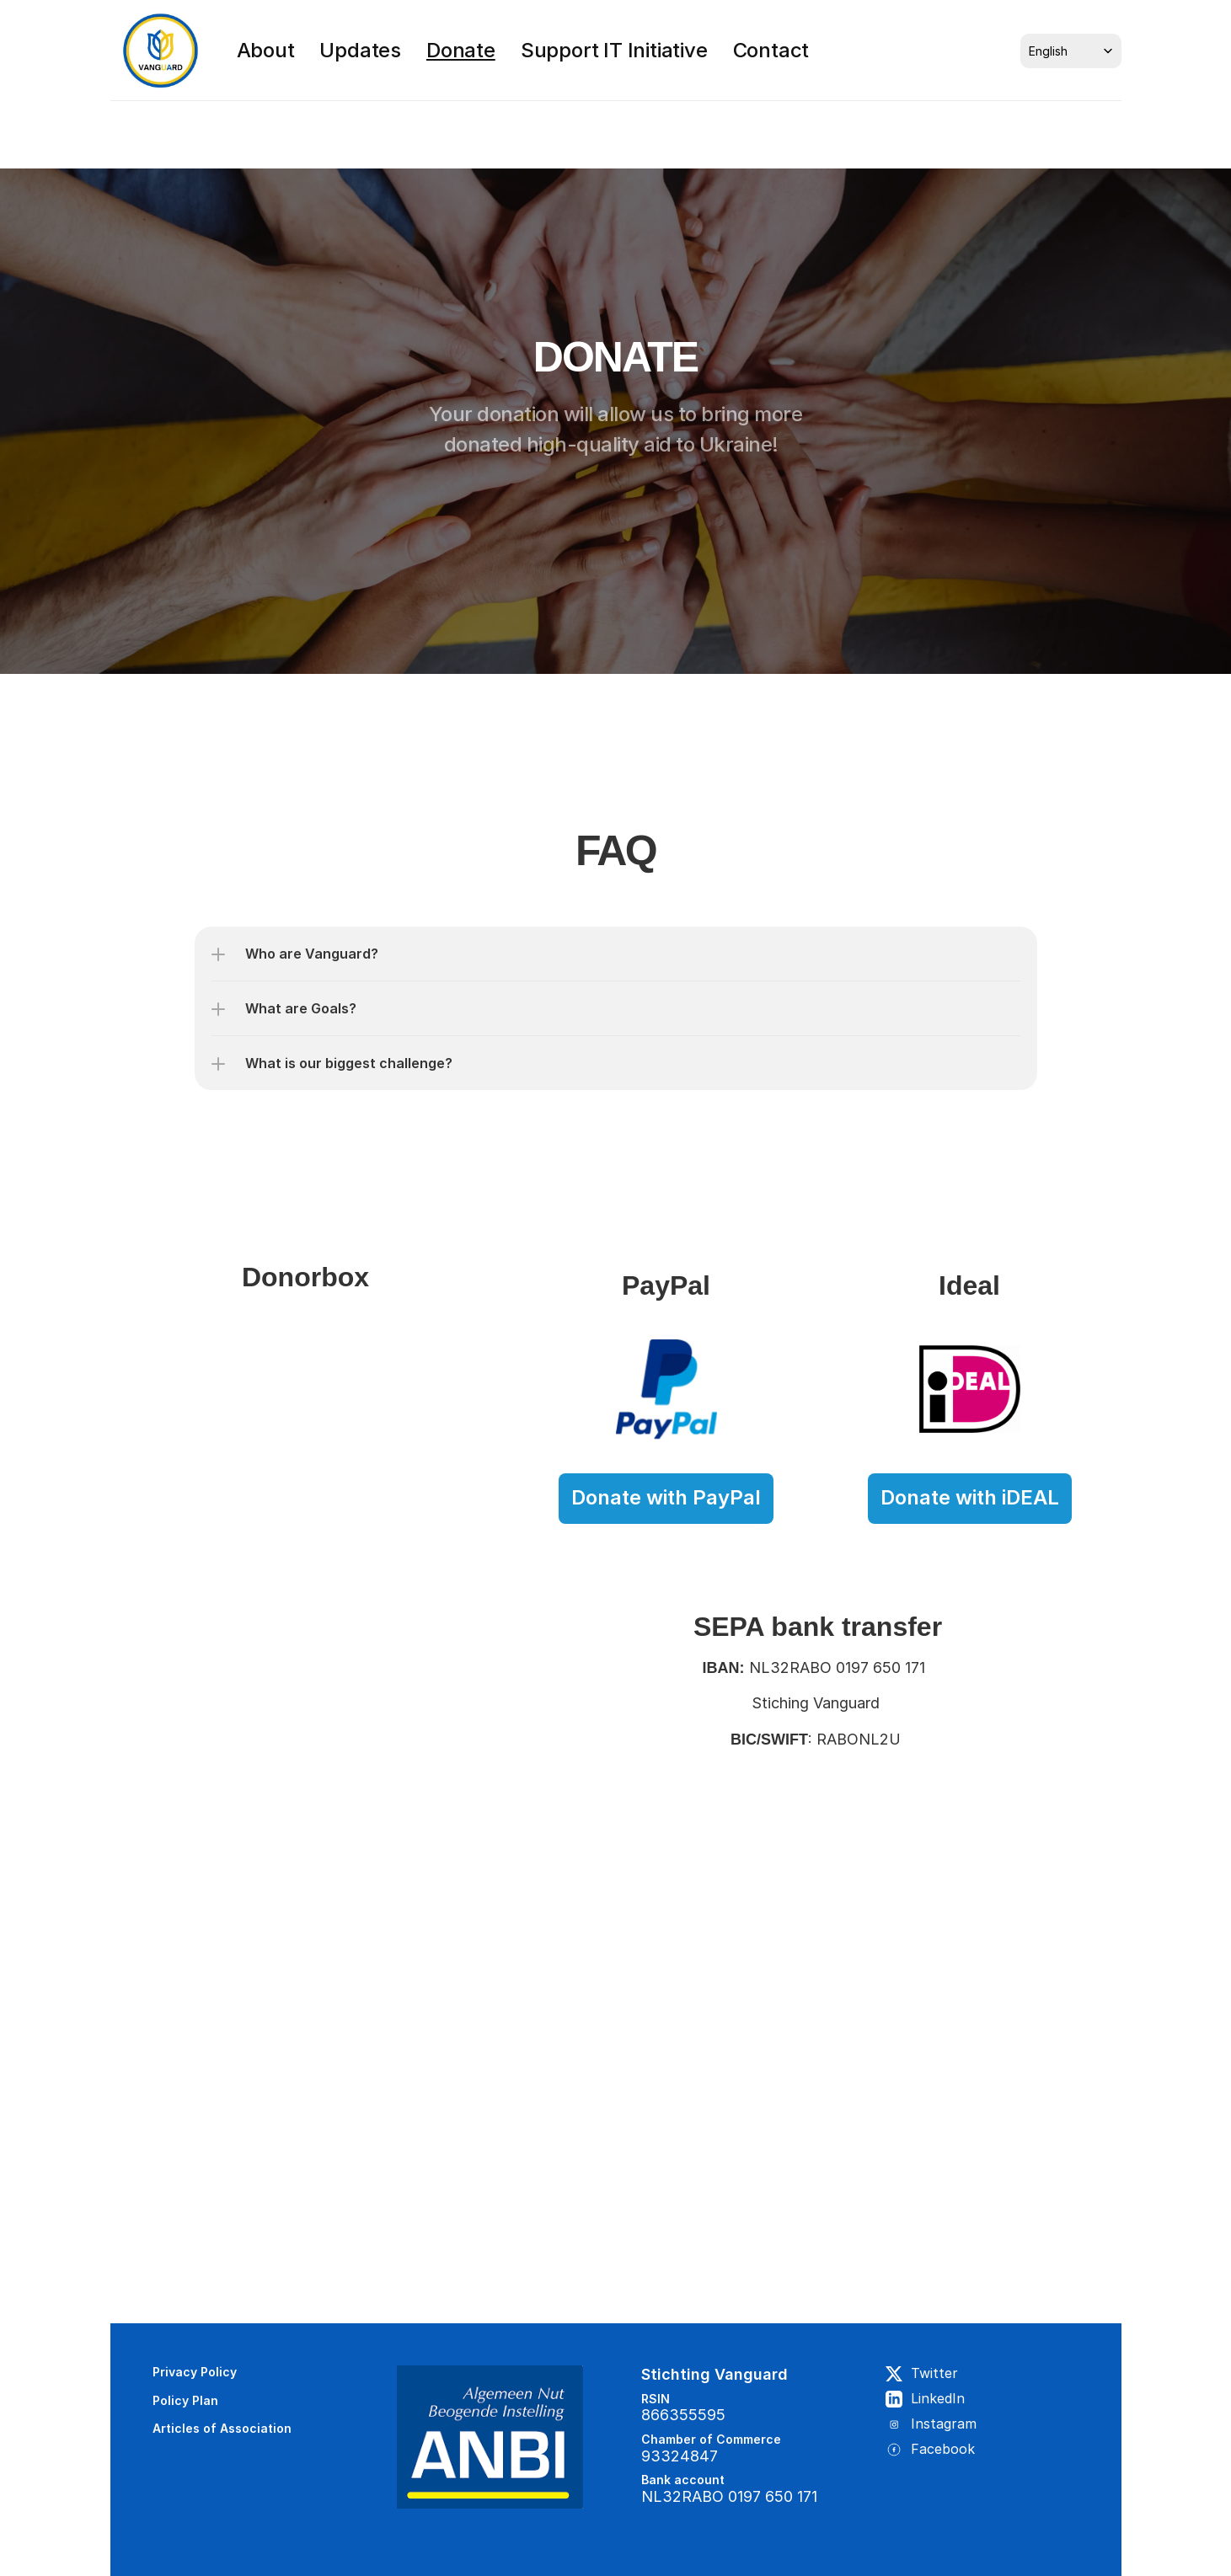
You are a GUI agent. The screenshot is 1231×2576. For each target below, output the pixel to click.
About (266, 50)
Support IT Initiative (614, 50)
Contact (771, 50)
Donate (460, 50)
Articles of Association (224, 2428)
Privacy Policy (195, 2372)
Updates (360, 50)
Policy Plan (185, 2400)
